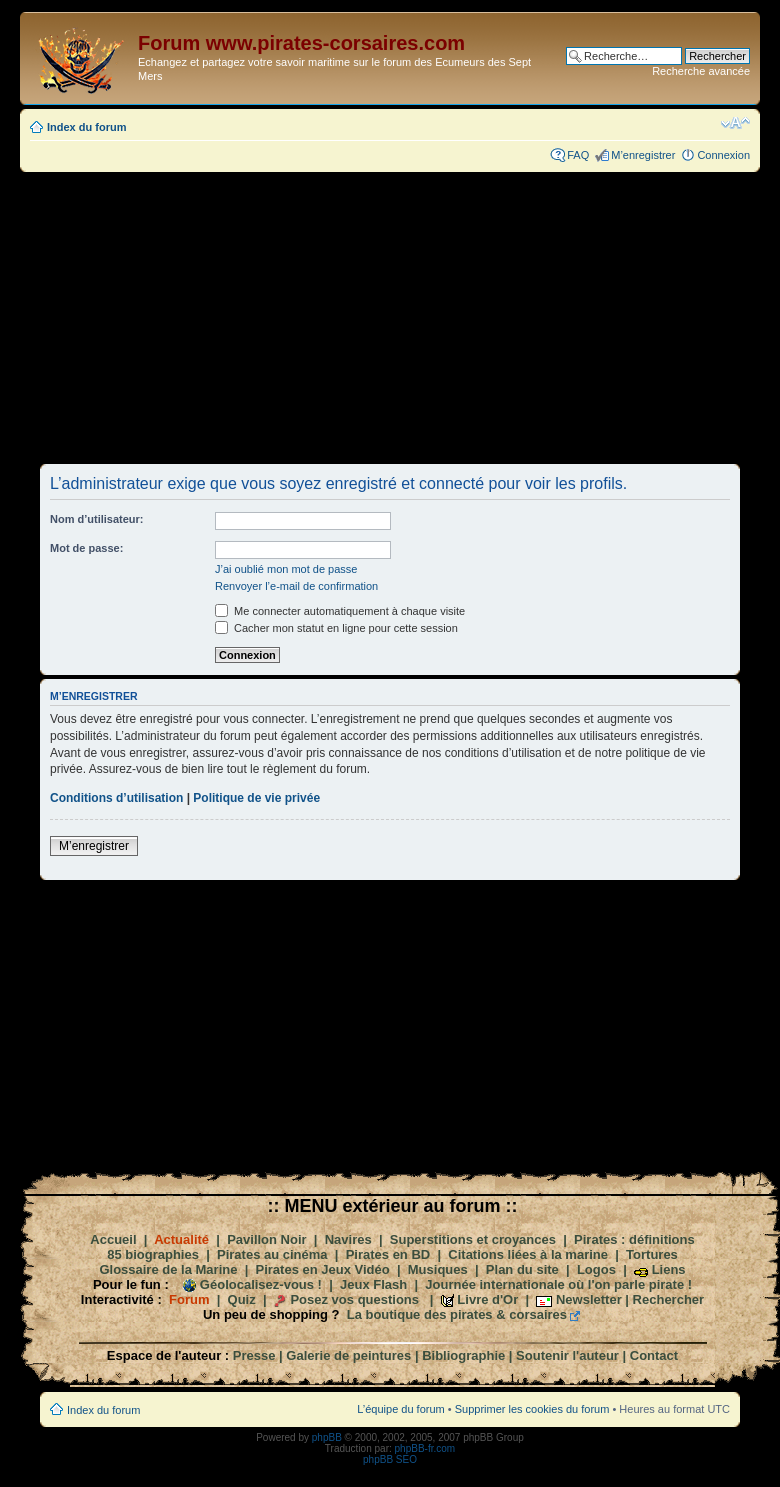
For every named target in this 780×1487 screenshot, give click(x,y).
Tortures (652, 1254)
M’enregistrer (643, 155)
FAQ (578, 155)
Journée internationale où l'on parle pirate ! (558, 1284)
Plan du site (522, 1269)
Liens (669, 1269)
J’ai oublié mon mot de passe (286, 569)
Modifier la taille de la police (735, 123)
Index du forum (86, 127)
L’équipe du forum (400, 1409)
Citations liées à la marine (528, 1254)
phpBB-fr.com (425, 1448)
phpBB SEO (390, 1459)
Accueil (113, 1239)
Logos (596, 1269)
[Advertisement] (390, 317)
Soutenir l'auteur (567, 1355)
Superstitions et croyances (473, 1239)
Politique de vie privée (256, 798)
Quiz (242, 1299)
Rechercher (669, 1299)
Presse (254, 1355)
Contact (654, 1355)
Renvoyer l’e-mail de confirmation (296, 586)
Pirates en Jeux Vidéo (323, 1269)
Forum (189, 1299)
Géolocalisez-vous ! (261, 1284)
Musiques (438, 1269)
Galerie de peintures (348, 1355)
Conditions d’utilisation (116, 798)
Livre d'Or (487, 1299)
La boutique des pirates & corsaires (457, 1314)
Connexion (723, 155)
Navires (348, 1239)
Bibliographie (463, 1355)
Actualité (181, 1239)
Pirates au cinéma (272, 1254)
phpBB (327, 1437)
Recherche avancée (701, 71)
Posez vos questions (354, 1299)
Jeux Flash (373, 1284)
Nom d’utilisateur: (97, 519)
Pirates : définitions (634, 1239)
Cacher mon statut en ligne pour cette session (336, 628)
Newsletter (589, 1299)
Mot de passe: (86, 548)
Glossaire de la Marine (168, 1269)
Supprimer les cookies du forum (532, 1409)
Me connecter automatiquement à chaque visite (340, 611)
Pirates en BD (388, 1254)
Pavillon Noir (266, 1239)
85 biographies (153, 1254)
